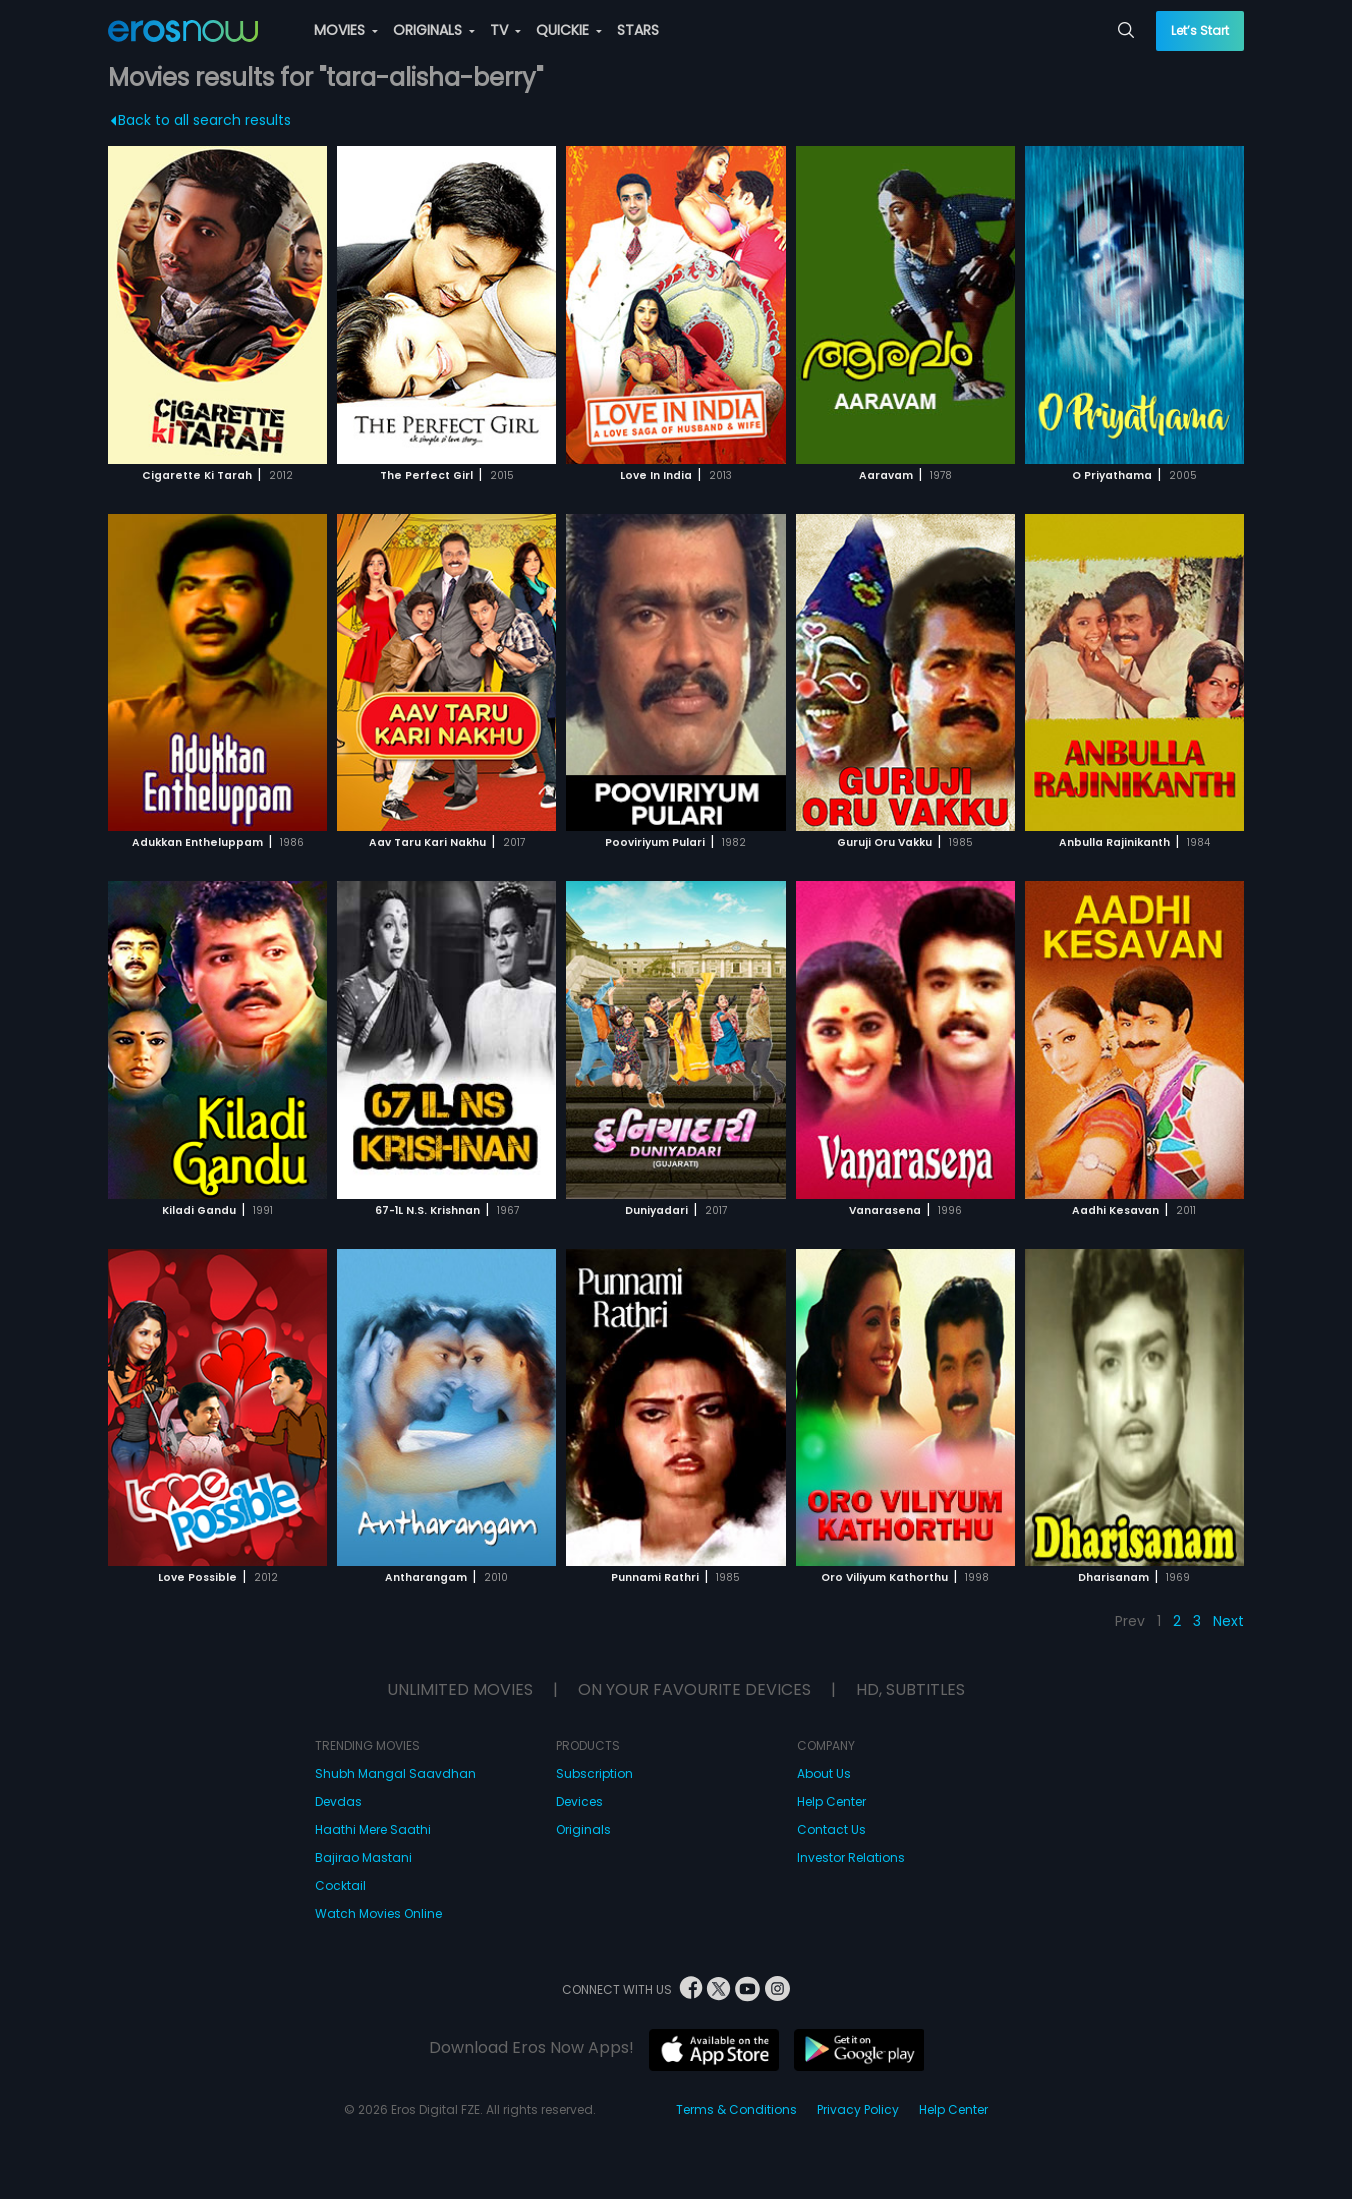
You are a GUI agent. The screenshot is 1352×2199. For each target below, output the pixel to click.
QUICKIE (569, 30)
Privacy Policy (858, 2109)
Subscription (594, 1773)
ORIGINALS (434, 30)
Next (1228, 1621)
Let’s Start (1200, 30)
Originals (583, 1829)
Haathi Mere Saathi (373, 1829)
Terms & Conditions (736, 2109)
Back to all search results (201, 120)
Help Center (831, 1801)
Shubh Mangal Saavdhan (395, 1773)
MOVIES (346, 30)
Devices (579, 1801)
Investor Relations (851, 1857)
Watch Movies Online (378, 1913)
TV (505, 30)
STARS (638, 30)
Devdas (338, 1801)
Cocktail (340, 1885)
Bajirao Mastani (363, 1857)
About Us (824, 1773)
